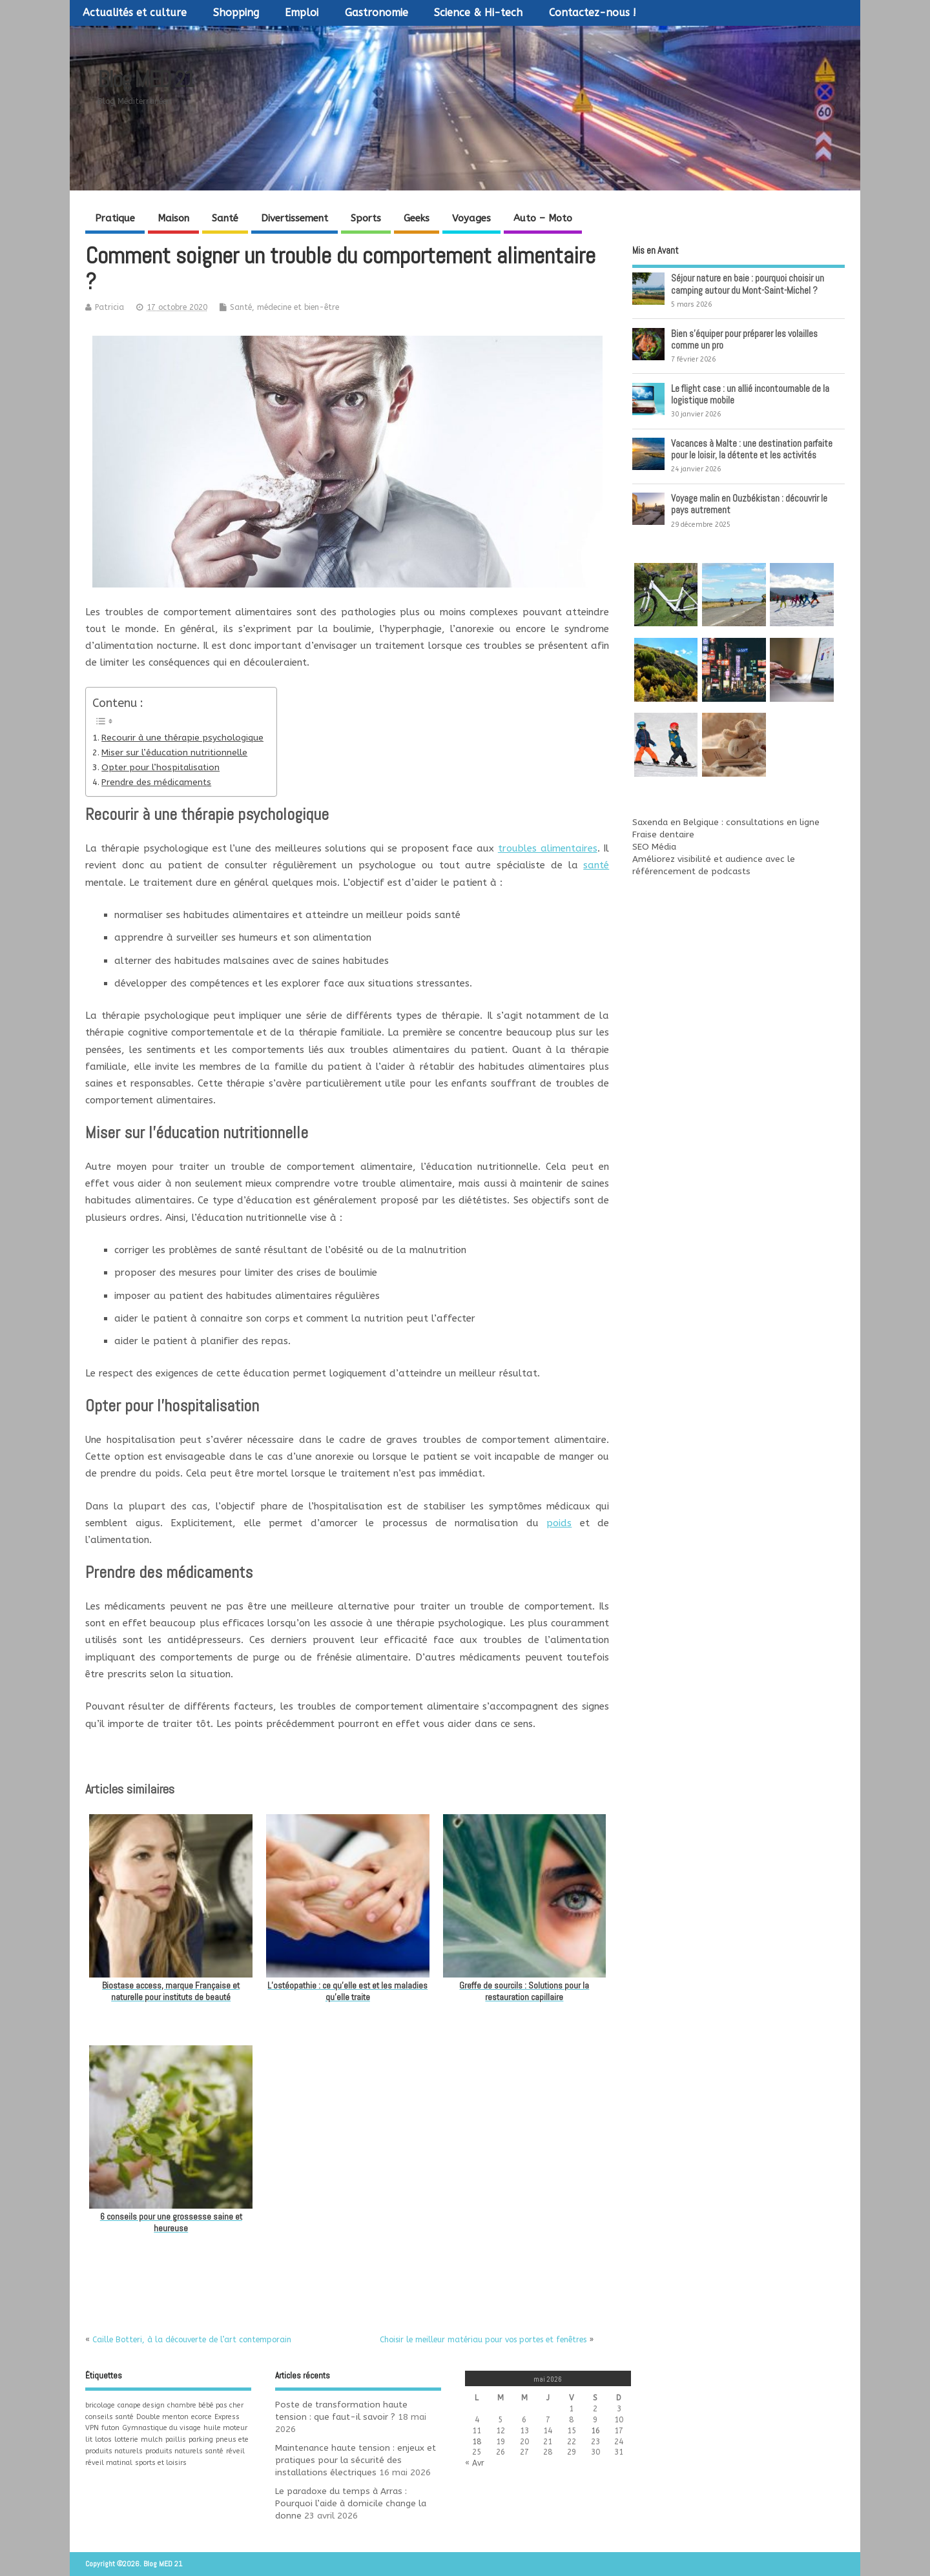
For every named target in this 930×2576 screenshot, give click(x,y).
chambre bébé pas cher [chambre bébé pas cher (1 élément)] (205, 2405)
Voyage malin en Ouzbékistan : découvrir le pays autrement (749, 504)
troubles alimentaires (547, 848)
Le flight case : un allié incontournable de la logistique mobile (750, 394)
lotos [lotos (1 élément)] (103, 2439)
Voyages (471, 218)
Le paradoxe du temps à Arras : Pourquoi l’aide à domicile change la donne (350, 2503)
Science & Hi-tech (478, 12)
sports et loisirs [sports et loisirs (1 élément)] (161, 2462)
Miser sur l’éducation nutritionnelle (174, 753)
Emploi (301, 12)
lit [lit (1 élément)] (88, 2439)
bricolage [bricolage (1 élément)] (100, 2405)
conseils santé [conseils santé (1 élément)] (109, 2417)
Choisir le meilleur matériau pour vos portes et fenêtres (483, 2339)
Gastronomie (376, 12)
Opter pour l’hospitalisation (160, 767)
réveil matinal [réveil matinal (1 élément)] (108, 2462)
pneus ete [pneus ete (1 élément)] (232, 2439)
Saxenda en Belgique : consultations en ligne (726, 822)
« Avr (474, 2463)
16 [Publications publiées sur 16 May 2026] (595, 2430)
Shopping (236, 12)
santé (596, 865)
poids (559, 1523)
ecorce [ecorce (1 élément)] (201, 2417)
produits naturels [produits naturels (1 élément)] (114, 2451)
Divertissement (294, 218)
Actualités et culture (135, 12)
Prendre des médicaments (156, 782)
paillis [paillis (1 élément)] (175, 2439)
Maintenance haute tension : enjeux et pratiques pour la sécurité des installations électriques (355, 2460)
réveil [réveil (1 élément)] (235, 2451)
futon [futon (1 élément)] (110, 2428)
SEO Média (654, 847)
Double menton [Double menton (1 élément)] (162, 2417)
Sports (366, 218)
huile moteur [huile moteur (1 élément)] (225, 2428)
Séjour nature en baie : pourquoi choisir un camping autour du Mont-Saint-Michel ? (747, 284)
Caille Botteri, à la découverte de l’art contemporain (191, 2339)
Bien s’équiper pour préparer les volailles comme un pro (744, 339)
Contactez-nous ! (592, 12)
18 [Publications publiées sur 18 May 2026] (476, 2441)
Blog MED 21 (146, 79)
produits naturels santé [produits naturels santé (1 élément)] (184, 2451)
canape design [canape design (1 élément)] (141, 2405)
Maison (173, 218)
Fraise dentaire (663, 835)
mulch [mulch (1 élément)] (152, 2439)
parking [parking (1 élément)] (201, 2439)
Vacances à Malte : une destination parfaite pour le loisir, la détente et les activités (751, 449)
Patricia (109, 307)
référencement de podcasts (691, 871)
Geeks (416, 218)
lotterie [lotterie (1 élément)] (126, 2439)
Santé (225, 218)
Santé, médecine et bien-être (284, 307)
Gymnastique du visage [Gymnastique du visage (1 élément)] (161, 2428)
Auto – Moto (542, 218)
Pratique (115, 218)
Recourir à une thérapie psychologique (182, 738)
